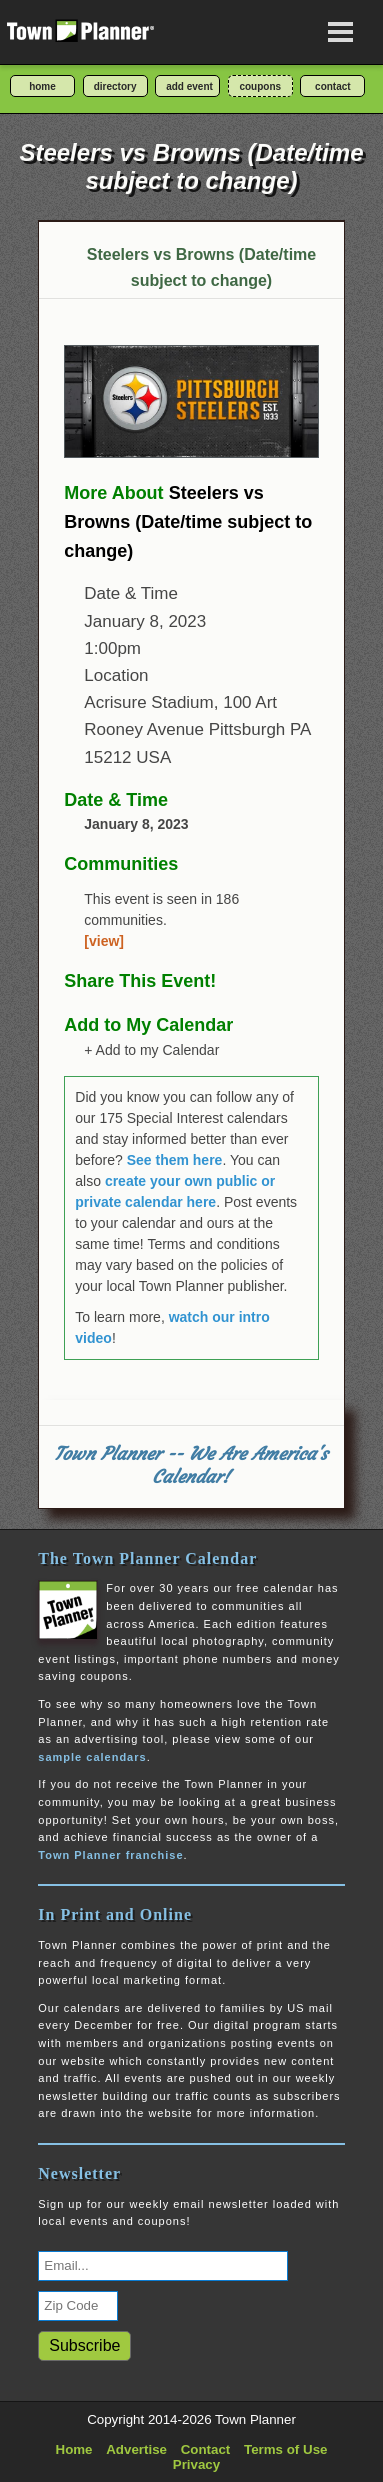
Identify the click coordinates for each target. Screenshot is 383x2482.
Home (74, 2449)
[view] (104, 941)
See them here (175, 1160)
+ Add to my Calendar (151, 1050)
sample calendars (92, 1757)
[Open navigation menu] (341, 32)
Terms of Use (285, 2449)
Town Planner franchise (110, 1855)
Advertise (136, 2449)
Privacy (196, 2464)
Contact (206, 2449)
